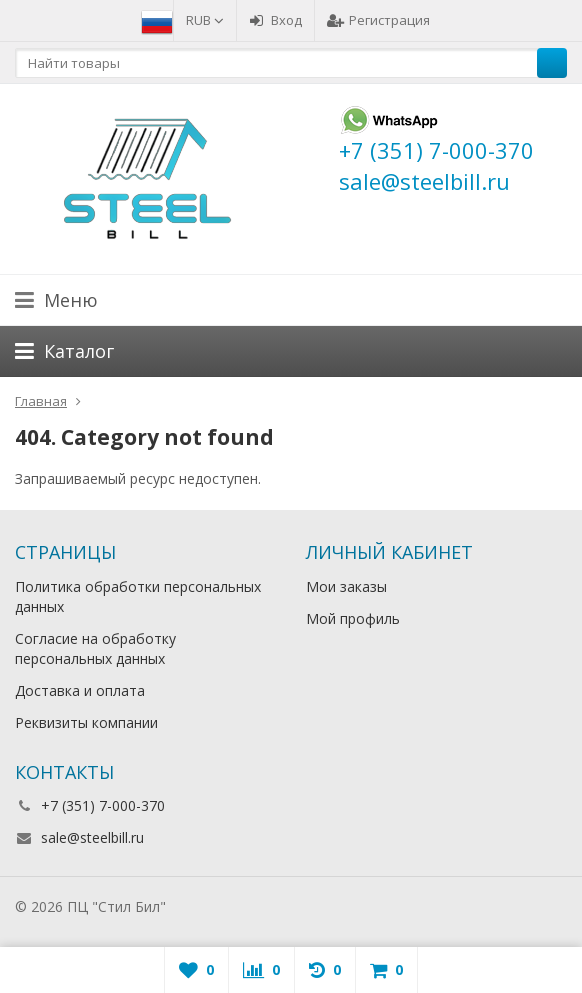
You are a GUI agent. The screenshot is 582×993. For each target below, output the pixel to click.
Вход (275, 20)
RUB (205, 20)
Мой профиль (353, 618)
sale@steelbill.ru (92, 837)
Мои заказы (346, 586)
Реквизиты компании (86, 722)
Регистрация (378, 20)
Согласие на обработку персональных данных (95, 648)
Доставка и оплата (80, 690)
